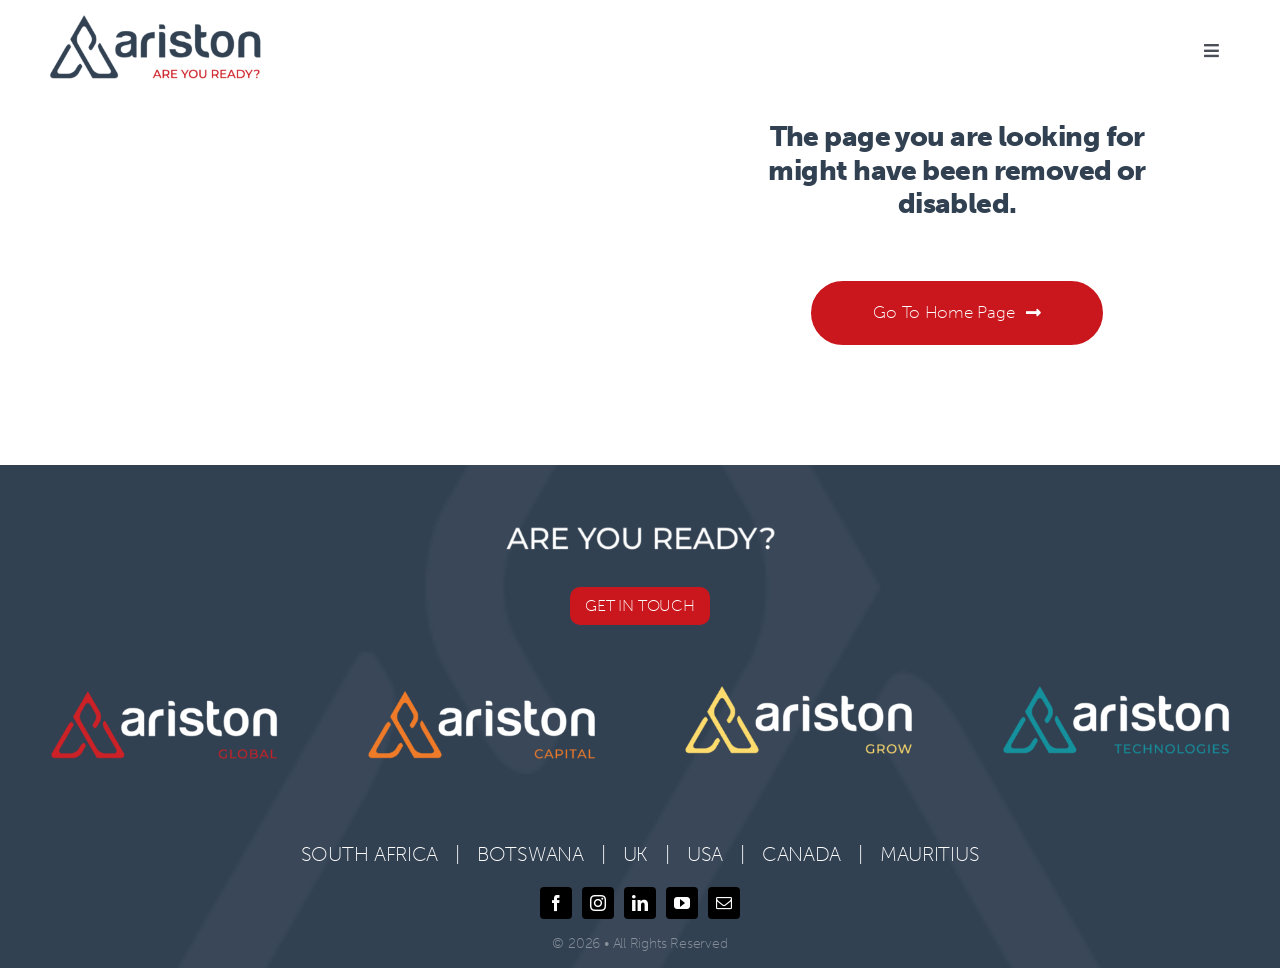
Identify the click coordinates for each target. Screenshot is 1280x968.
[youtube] (682, 903)
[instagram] (598, 903)
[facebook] (556, 903)
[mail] (724, 903)
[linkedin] (640, 903)
